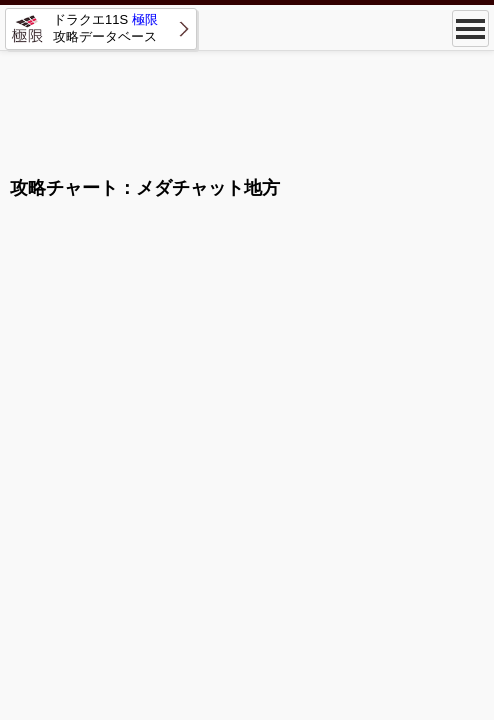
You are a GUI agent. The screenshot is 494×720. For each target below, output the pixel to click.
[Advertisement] (247, 105)
